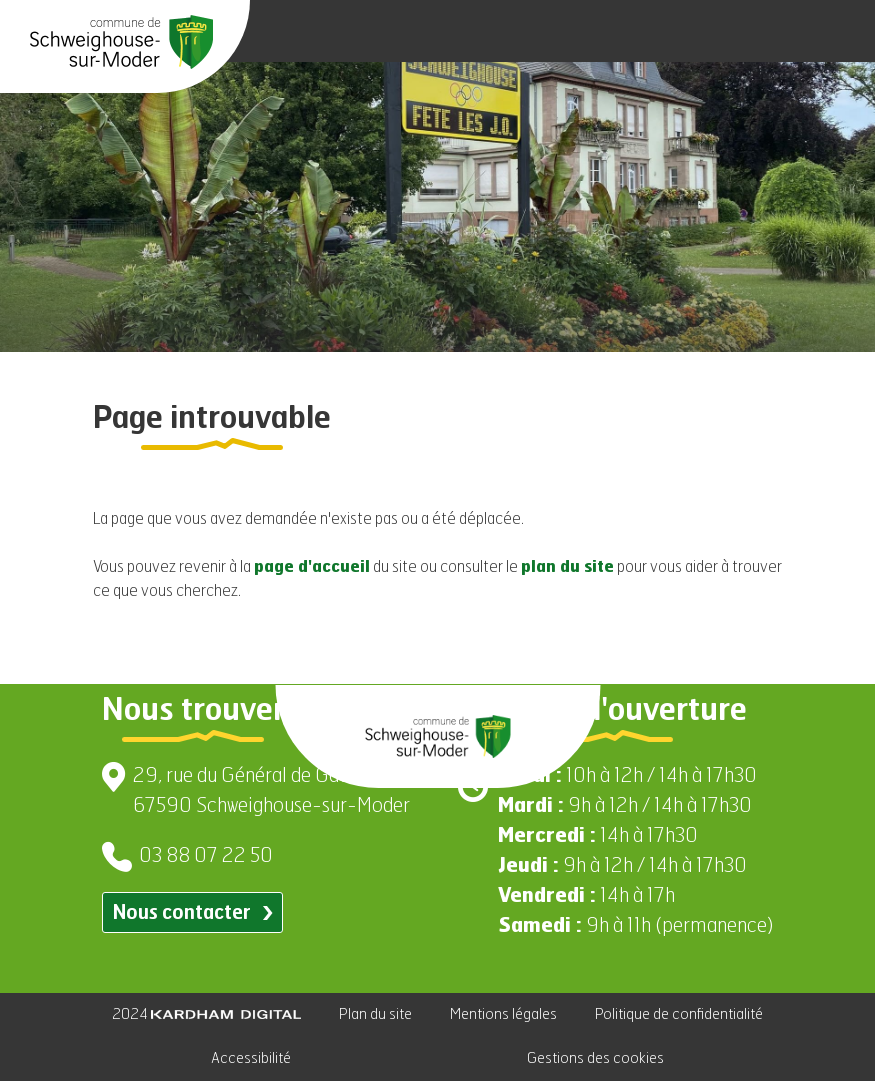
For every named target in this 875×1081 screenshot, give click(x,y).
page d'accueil (312, 568)
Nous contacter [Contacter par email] (192, 913)
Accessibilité (251, 1058)
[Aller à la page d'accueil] (121, 42)
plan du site (567, 568)
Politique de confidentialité (679, 1014)
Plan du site (375, 1014)
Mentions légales (503, 1014)
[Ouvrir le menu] (835, 31)
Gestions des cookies (595, 1058)
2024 (206, 1014)
